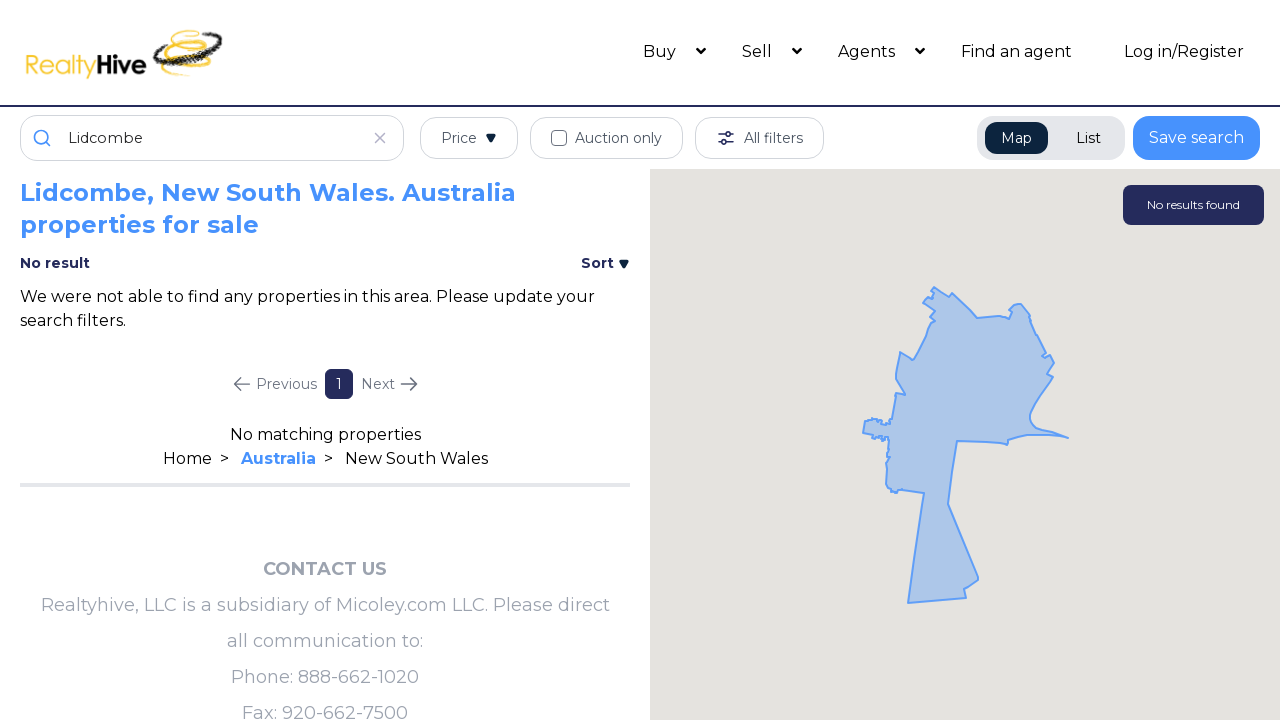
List (1088, 138)
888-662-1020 (358, 677)
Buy (661, 51)
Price (469, 138)
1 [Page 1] (339, 384)
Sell (759, 51)
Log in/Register (1184, 51)
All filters (759, 138)
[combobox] (212, 138)
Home (187, 458)
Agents (868, 51)
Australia (278, 458)
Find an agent (1016, 51)
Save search (1196, 137)
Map (1016, 138)
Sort (605, 263)
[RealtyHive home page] (175, 52)
